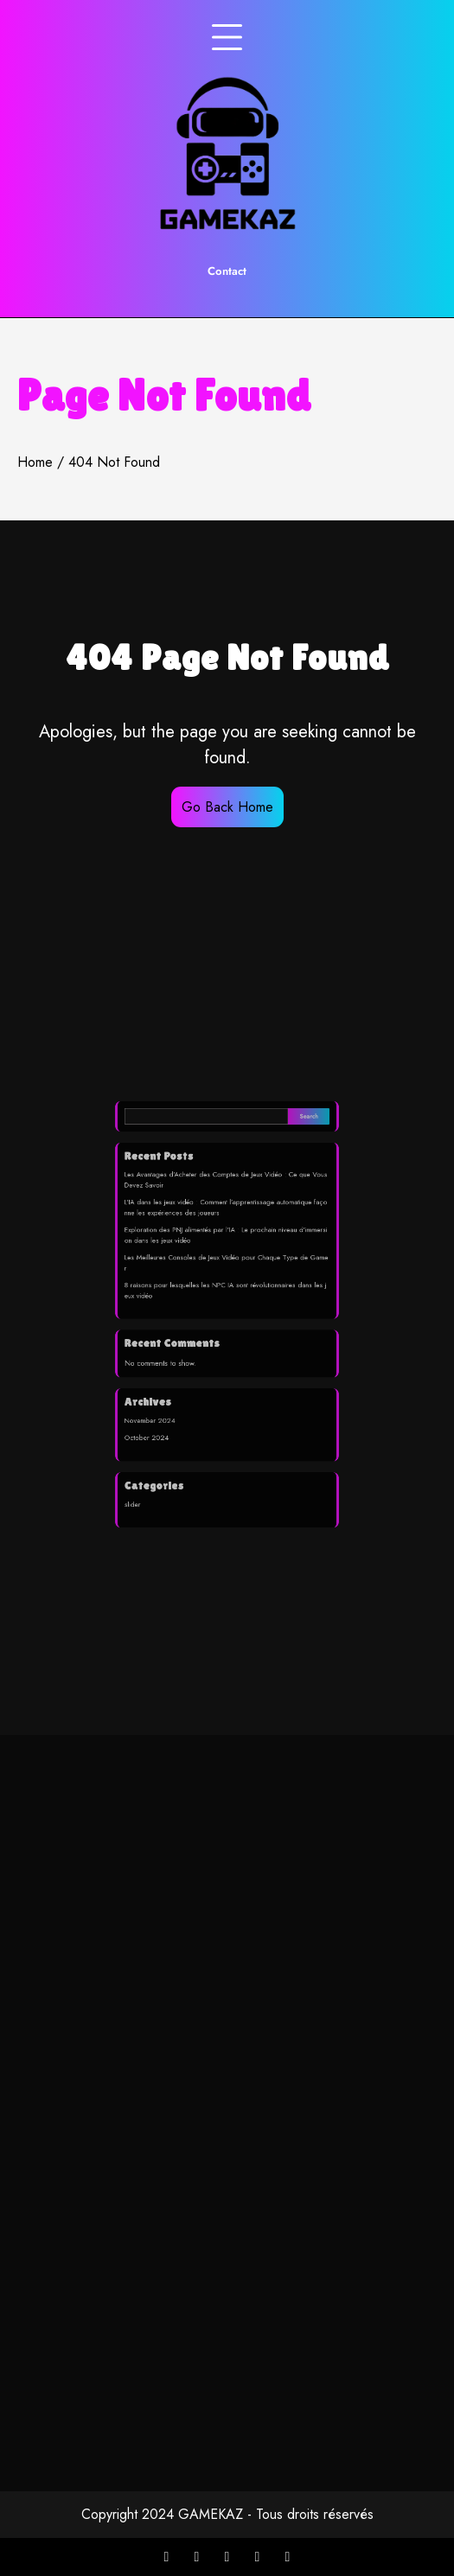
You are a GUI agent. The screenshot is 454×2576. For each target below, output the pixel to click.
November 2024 (166, 1397)
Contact (227, 271)
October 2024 (163, 1411)
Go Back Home (227, 807)
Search (291, 1159)
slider (152, 1463)
